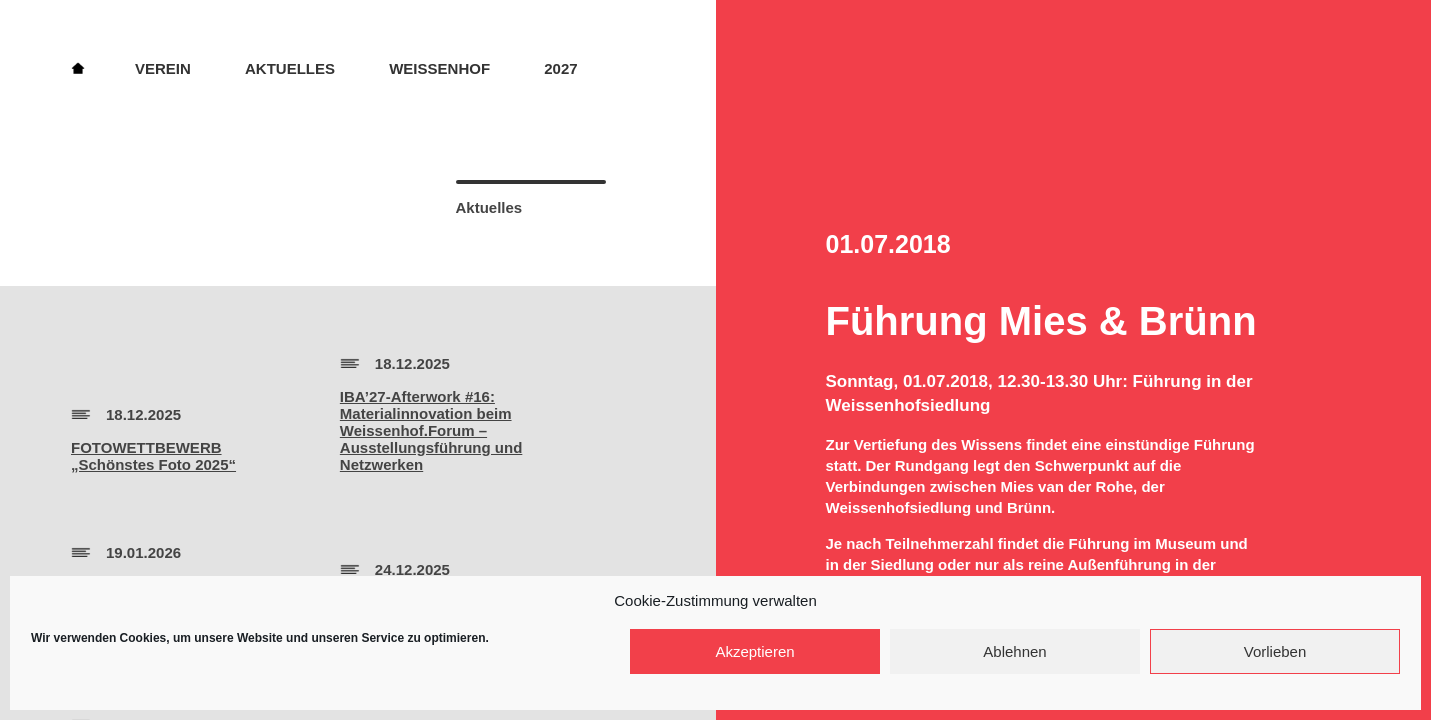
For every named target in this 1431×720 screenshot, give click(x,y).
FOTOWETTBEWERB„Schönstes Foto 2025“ (153, 456)
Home (78, 67)
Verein (163, 68)
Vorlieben (1275, 651)
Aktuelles (290, 68)
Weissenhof (439, 68)
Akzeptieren (754, 651)
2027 (560, 68)
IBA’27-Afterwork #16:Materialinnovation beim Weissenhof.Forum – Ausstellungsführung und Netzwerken (431, 430)
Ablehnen (1014, 651)
